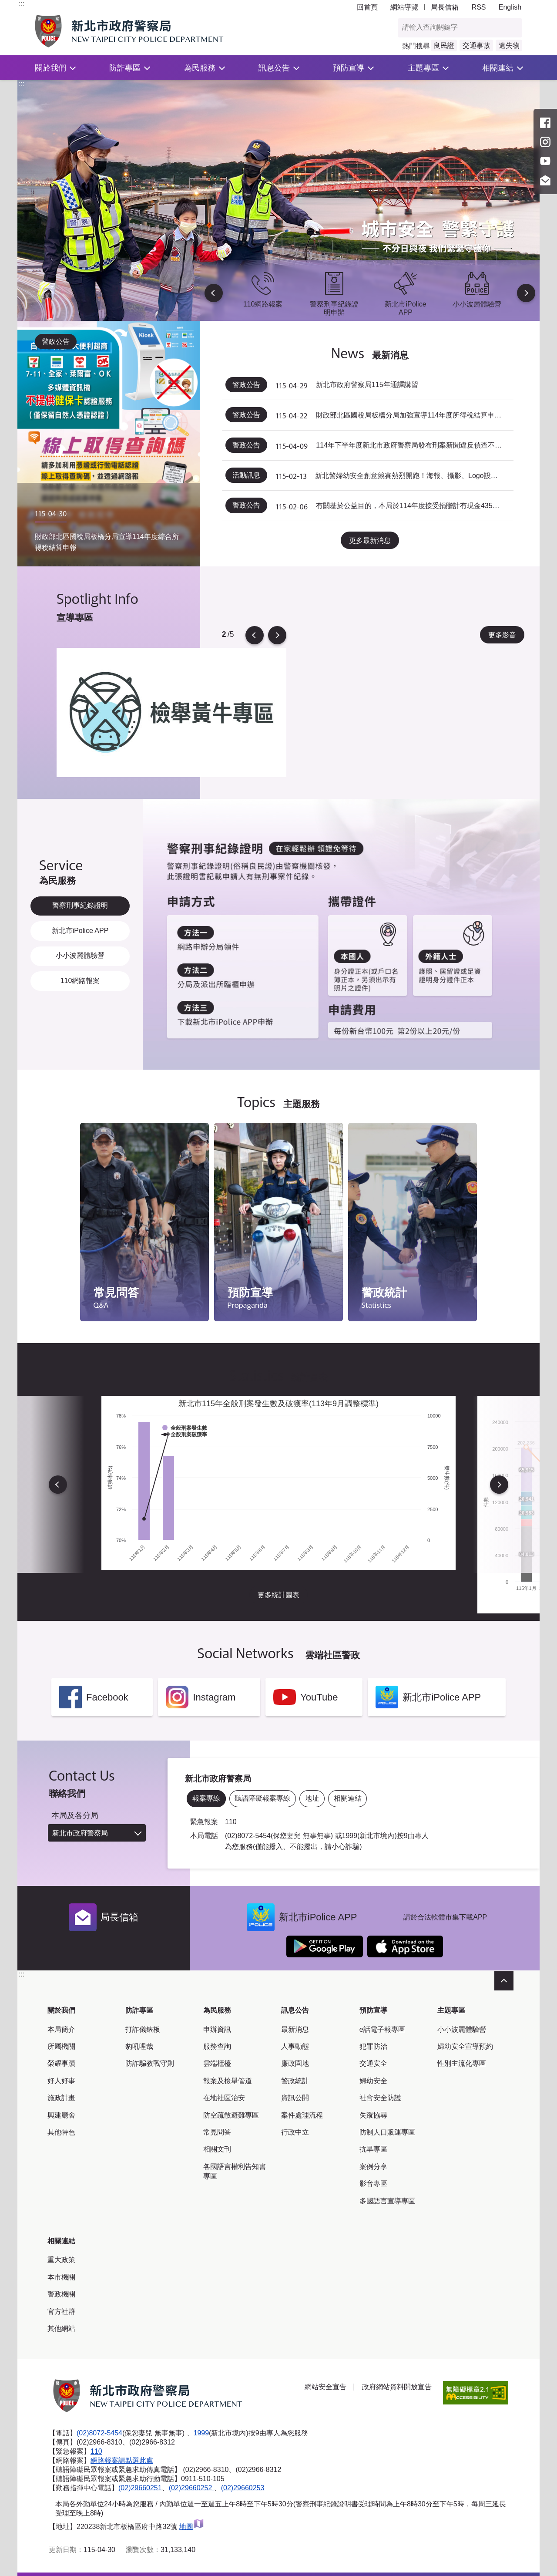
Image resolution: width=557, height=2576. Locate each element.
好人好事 (61, 2080)
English (510, 7)
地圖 (191, 2526)
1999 (201, 2432)
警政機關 (61, 2294)
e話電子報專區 (382, 2029)
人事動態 (295, 2046)
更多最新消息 (370, 540)
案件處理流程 (302, 2114)
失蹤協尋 (373, 2114)
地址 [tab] (312, 1798)
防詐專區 (125, 67)
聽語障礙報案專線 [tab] (262, 1798)
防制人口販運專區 (387, 2132)
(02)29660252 (191, 2487)
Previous (214, 293)
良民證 (443, 45)
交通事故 (476, 45)
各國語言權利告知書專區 (234, 2171)
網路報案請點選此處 (122, 2460)
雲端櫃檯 (217, 2063)
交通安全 (373, 2063)
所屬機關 (61, 2046)
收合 (503, 1980)
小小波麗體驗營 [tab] (80, 955)
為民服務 (199, 67)
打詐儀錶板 (142, 2029)
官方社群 (61, 2311)
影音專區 (373, 2183)
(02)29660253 (243, 2487)
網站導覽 (404, 7)
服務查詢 (217, 2046)
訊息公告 (274, 67)
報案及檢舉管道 (227, 2080)
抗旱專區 (373, 2149)
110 (96, 2451)
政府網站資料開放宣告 (397, 2387)
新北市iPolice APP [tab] (80, 930)
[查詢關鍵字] (451, 28)
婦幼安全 (373, 2080)
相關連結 (497, 67)
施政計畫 (61, 2097)
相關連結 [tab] (348, 1798)
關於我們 (50, 67)
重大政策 (61, 2259)
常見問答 (217, 2132)
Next (526, 293)
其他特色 (61, 2132)
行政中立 (295, 2132)
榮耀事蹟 (61, 2063)
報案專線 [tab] (206, 1798)
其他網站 (61, 2328)
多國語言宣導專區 (387, 2200)
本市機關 (61, 2277)
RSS (479, 7)
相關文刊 (217, 2149)
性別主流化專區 (461, 2063)
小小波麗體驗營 (461, 2029)
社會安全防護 (380, 2097)
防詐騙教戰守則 (149, 2063)
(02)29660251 (140, 2487)
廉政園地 (295, 2063)
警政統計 (295, 2080)
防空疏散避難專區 (231, 2114)
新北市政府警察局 (80, 1833)
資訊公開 (295, 2097)
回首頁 (367, 7)
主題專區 (423, 67)
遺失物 (509, 45)
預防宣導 (348, 67)
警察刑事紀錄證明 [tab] (80, 905)
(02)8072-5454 (99, 2432)
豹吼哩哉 (139, 2046)
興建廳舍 (61, 2114)
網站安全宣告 (325, 2387)
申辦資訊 (217, 2029)
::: (21, 3)
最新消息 (295, 2029)
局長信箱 (445, 7)
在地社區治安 (224, 2097)
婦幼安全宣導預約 (465, 2046)
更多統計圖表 (278, 1595)
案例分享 (373, 2166)
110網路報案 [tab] (80, 980)
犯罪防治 (373, 2046)
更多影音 (502, 635)
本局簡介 (61, 2029)
